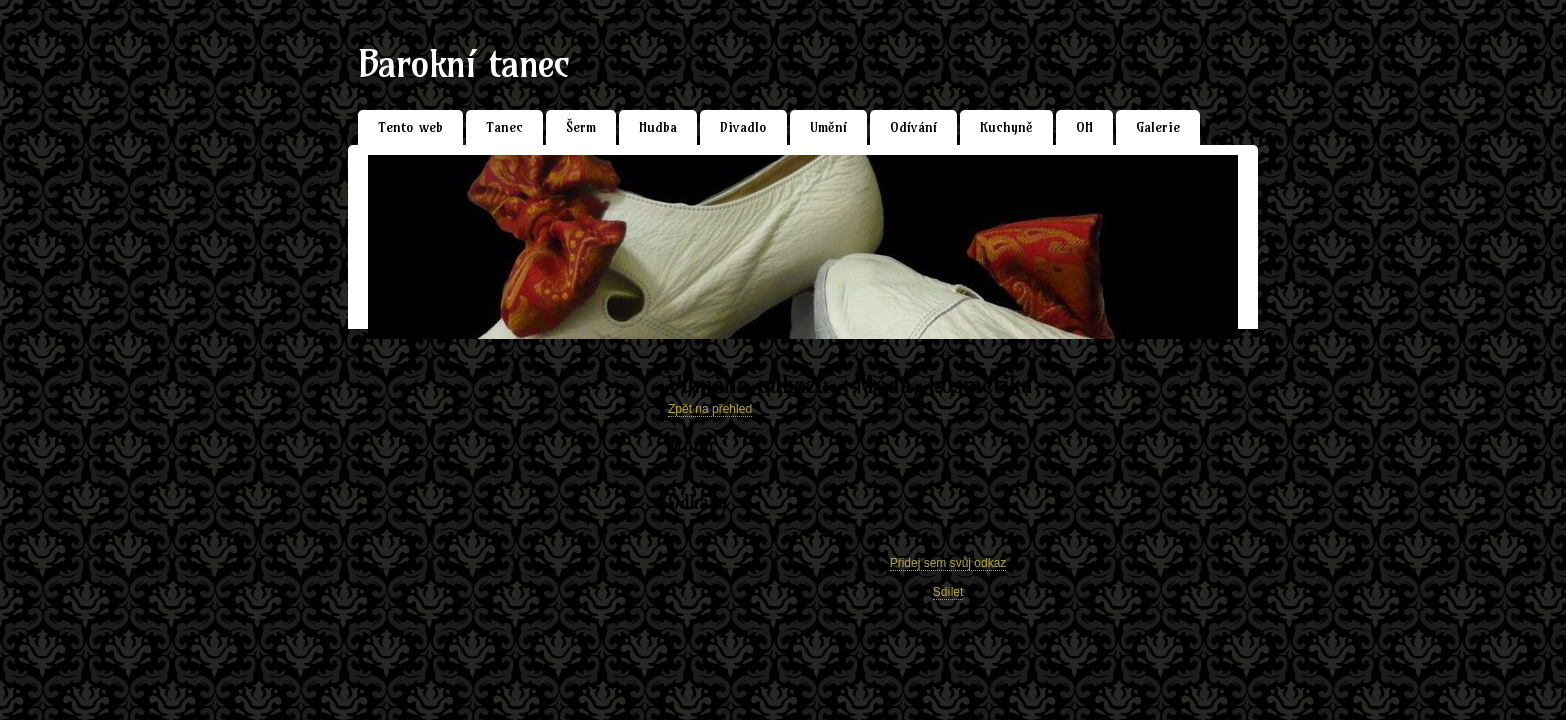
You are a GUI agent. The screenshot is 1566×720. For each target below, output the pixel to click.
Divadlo (743, 127)
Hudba (658, 127)
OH (1084, 127)
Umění (828, 127)
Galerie (1158, 127)
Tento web (410, 127)
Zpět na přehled (710, 409)
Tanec (504, 127)
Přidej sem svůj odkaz (948, 563)
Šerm (581, 127)
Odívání (913, 127)
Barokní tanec (463, 63)
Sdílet (948, 592)
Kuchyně (1006, 127)
